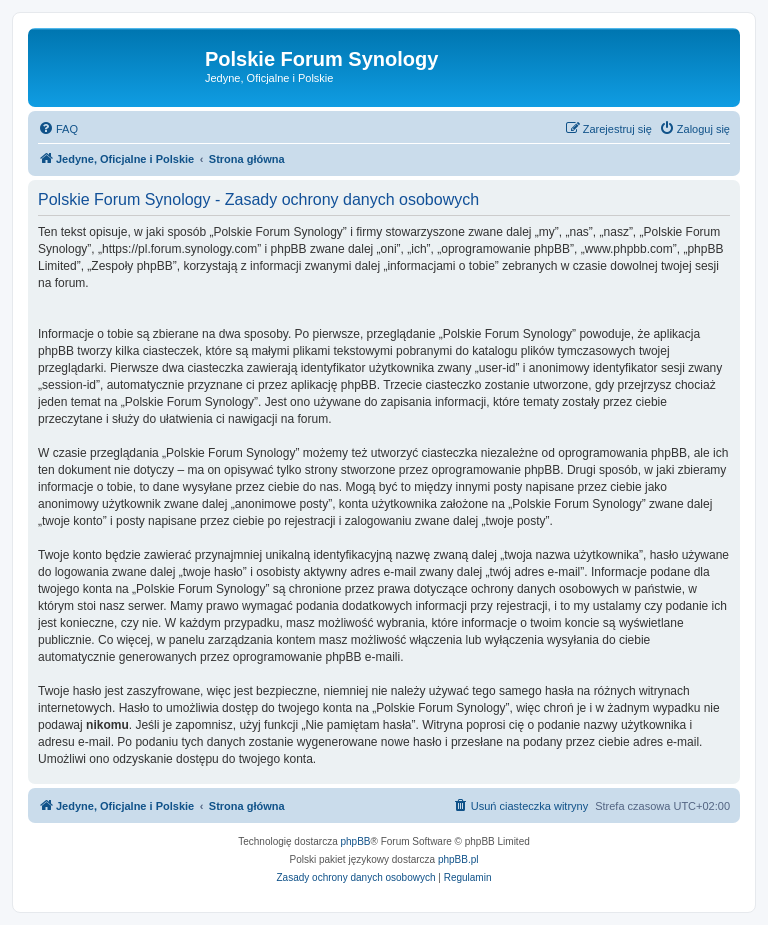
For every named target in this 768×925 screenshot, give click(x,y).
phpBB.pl (458, 859)
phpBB (356, 841)
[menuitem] (58, 129)
